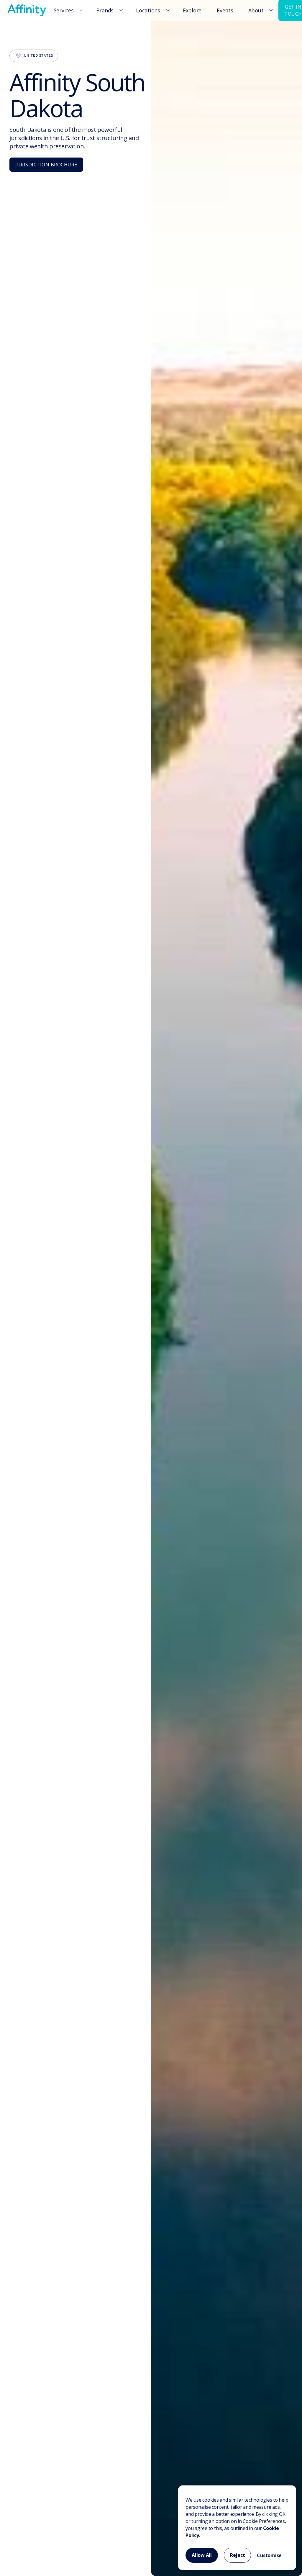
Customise (269, 2555)
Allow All (202, 2555)
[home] (26, 10)
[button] (67, 10)
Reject (237, 2555)
